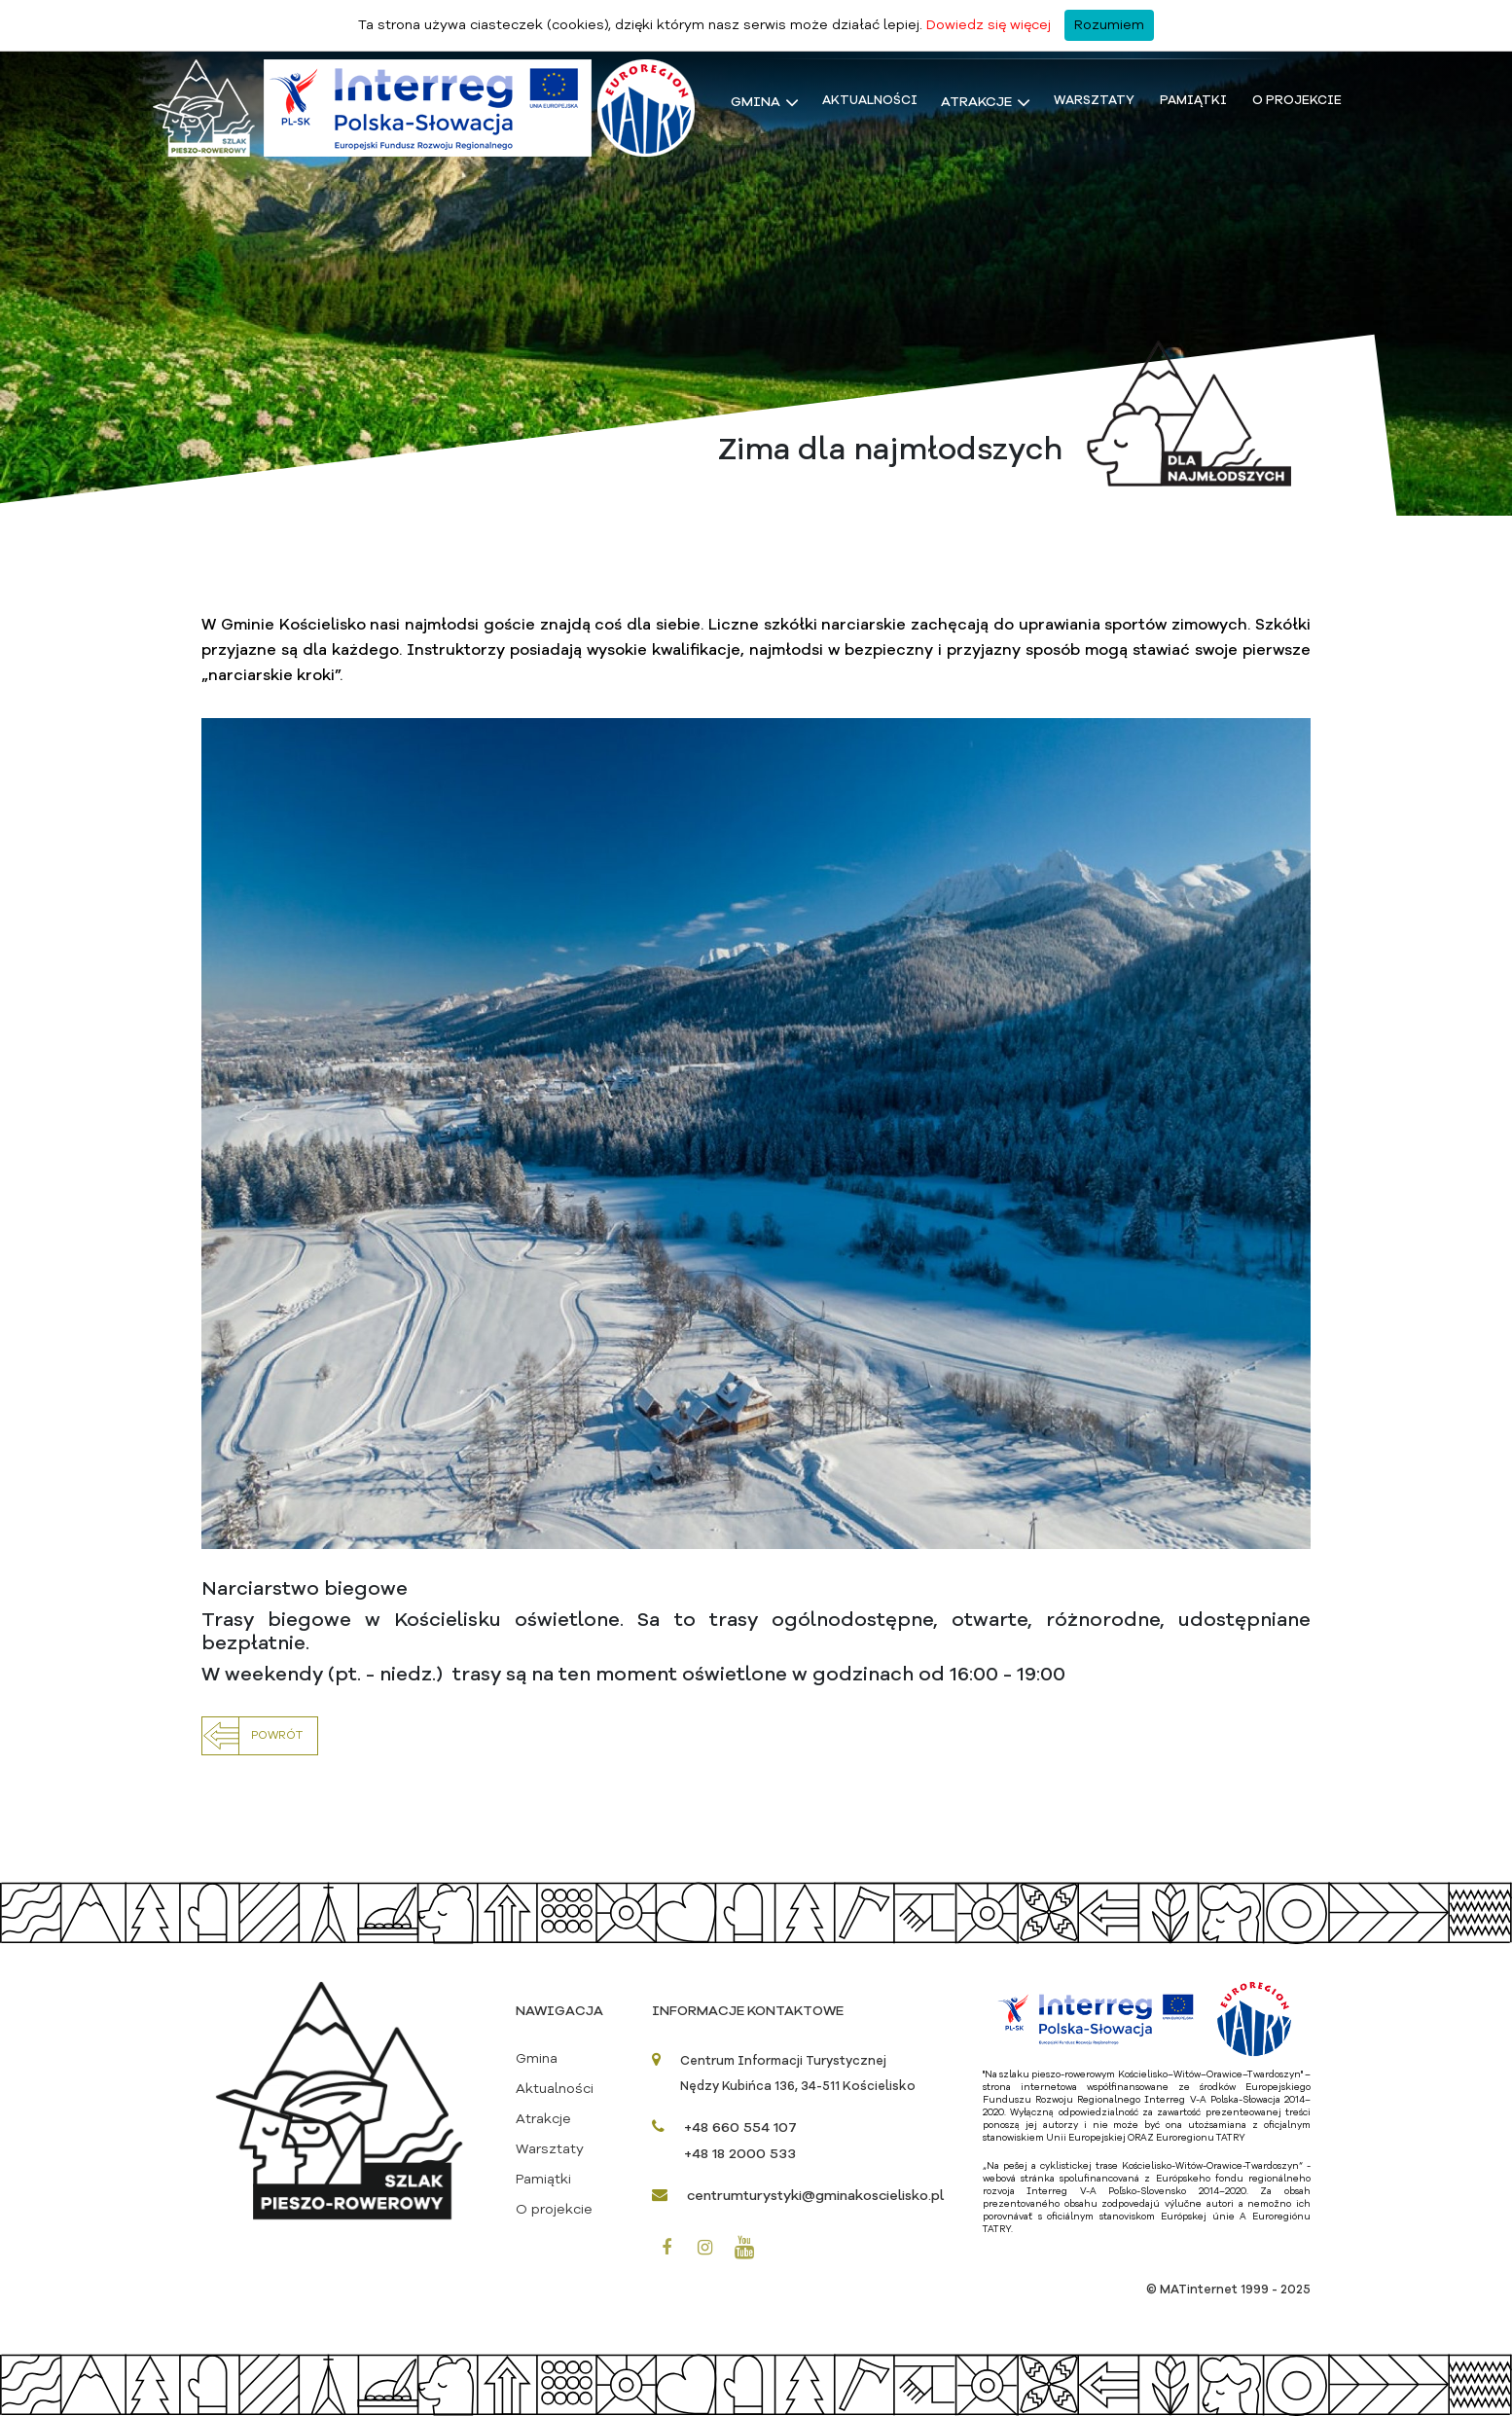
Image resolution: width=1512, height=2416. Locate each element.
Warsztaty (1094, 100)
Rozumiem (1109, 25)
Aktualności (870, 100)
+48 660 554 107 (740, 2128)
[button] (259, 1735)
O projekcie (1297, 100)
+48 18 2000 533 (740, 2154)
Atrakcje (976, 102)
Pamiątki (1193, 100)
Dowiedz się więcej (988, 25)
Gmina (755, 102)
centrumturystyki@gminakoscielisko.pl (815, 2196)
